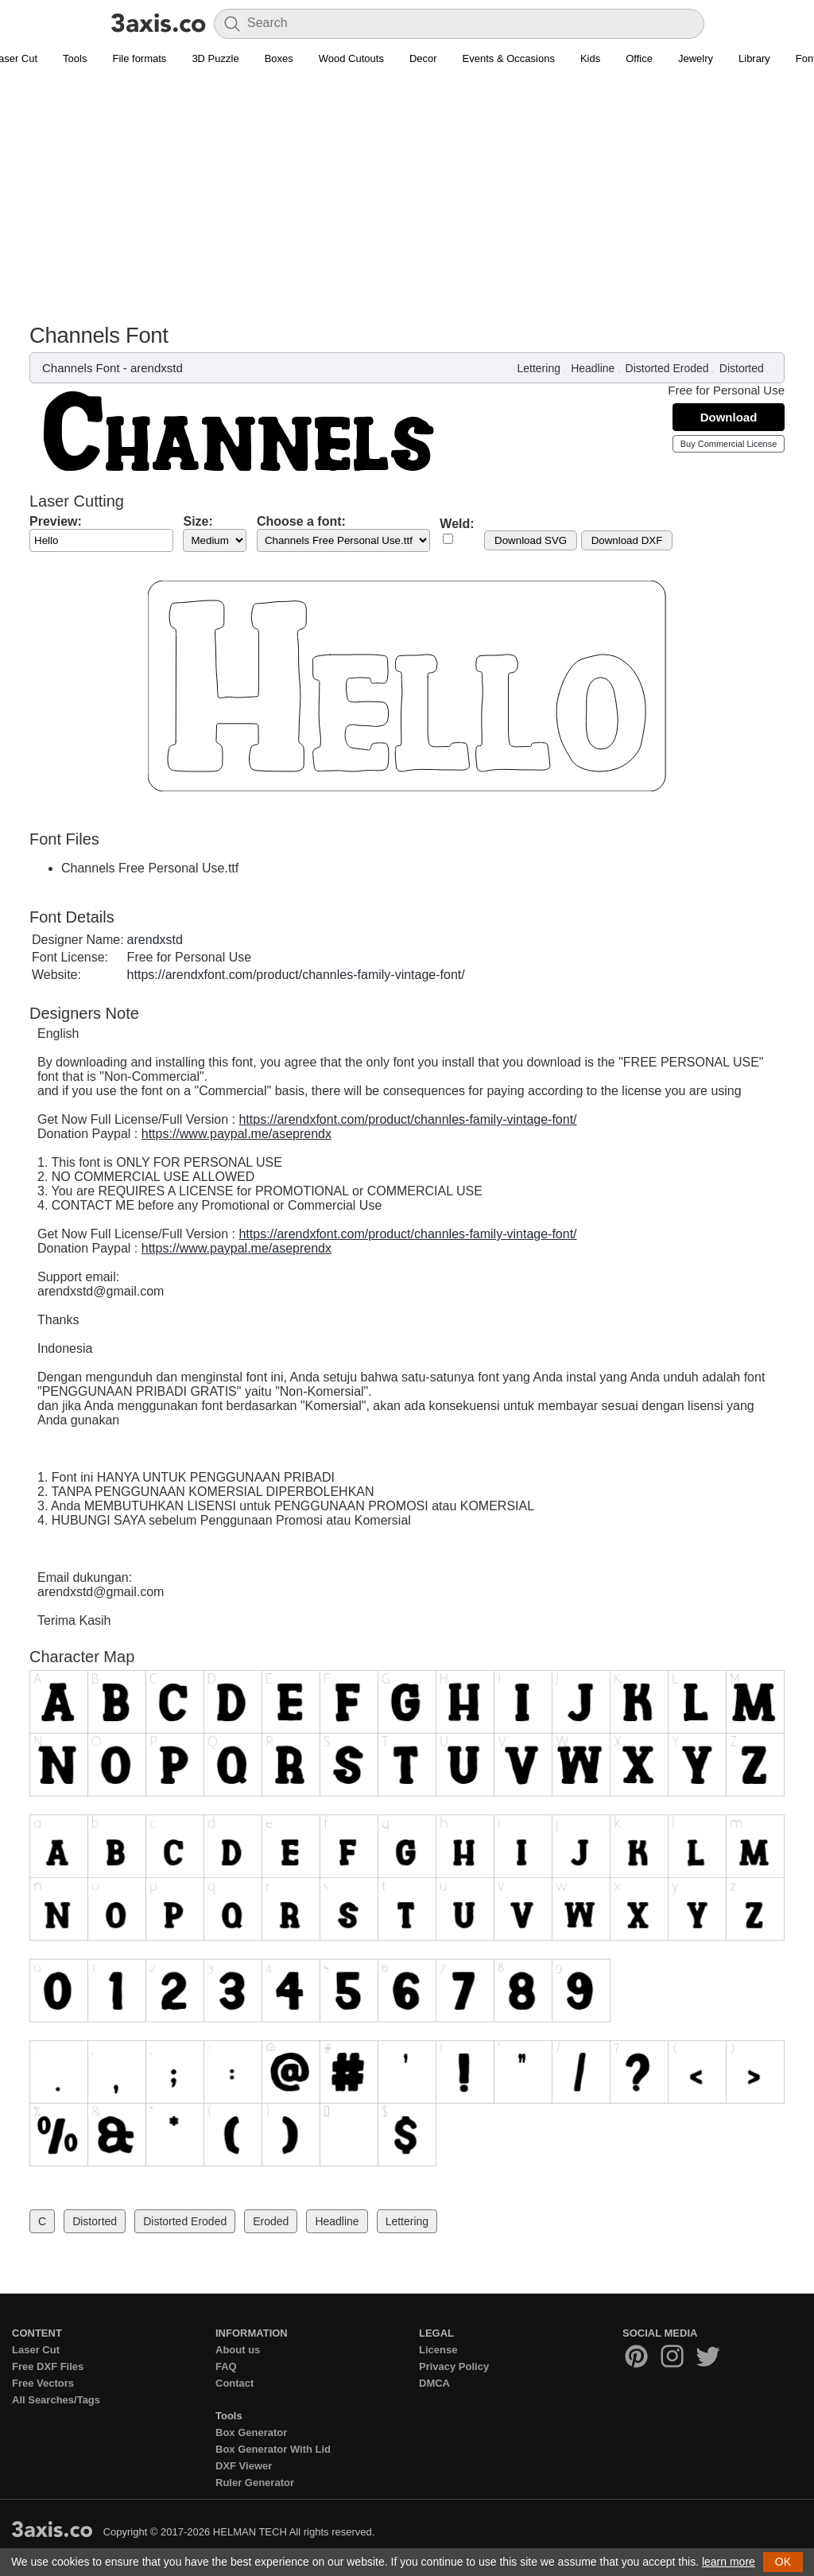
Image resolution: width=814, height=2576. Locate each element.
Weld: (457, 523)
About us (237, 2350)
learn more (728, 2561)
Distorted (741, 368)
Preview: (55, 521)
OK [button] (783, 2561)
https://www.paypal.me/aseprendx (236, 1133)
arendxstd (156, 368)
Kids (590, 58)
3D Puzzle (215, 58)
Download (729, 417)
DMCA (434, 2383)
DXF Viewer (243, 2466)
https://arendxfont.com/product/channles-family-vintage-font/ (296, 974)
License (438, 2350)
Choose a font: (301, 521)
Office (639, 58)
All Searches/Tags (56, 2400)
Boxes (279, 58)
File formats (139, 58)
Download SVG (530, 540)
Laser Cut (36, 2350)
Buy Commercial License (728, 444)
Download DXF (627, 540)
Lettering (538, 368)
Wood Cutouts (351, 58)
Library (754, 58)
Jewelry (695, 58)
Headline (592, 368)
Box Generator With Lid (273, 2449)
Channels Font (81, 368)
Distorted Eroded (667, 368)
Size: (197, 521)
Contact (234, 2383)
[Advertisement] (407, 203)
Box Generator (251, 2432)
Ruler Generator (254, 2483)
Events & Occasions (509, 58)
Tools (75, 58)
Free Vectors (43, 2383)
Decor (423, 58)
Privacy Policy (454, 2366)
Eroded (271, 2221)
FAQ (226, 2366)
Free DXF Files (47, 2366)
